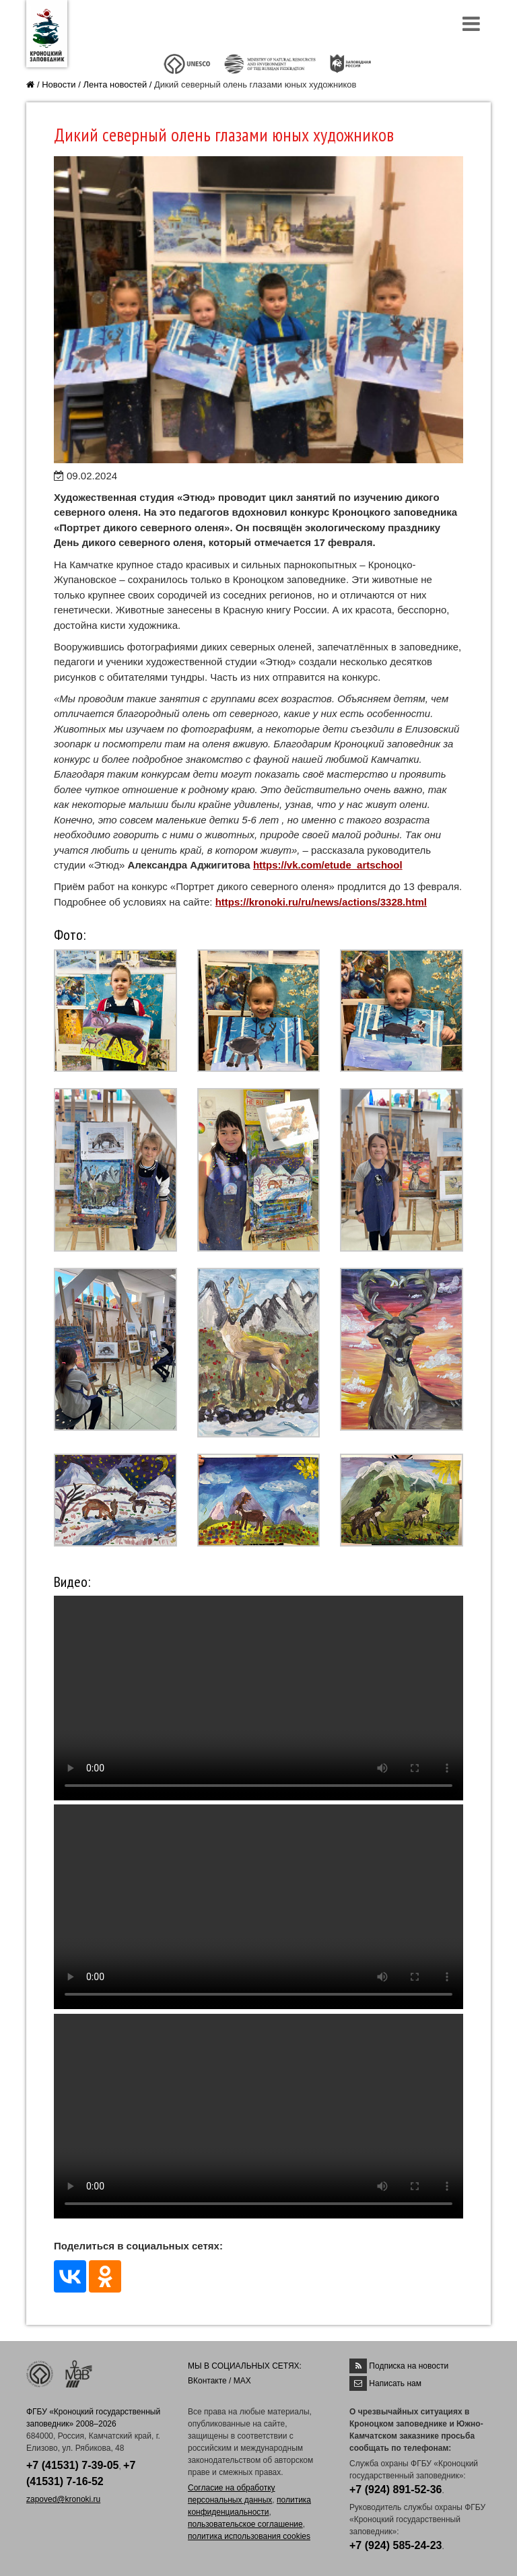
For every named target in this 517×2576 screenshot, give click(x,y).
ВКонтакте (207, 2380)
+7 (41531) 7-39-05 (72, 2465)
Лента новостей (115, 84)
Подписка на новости (408, 2366)
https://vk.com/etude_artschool (328, 865)
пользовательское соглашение (245, 2524)
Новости (58, 84)
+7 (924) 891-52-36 (395, 2489)
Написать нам (395, 2383)
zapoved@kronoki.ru (63, 2499)
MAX (242, 2380)
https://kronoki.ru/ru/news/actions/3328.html (321, 902)
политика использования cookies (249, 2536)
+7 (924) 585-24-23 (395, 2545)
